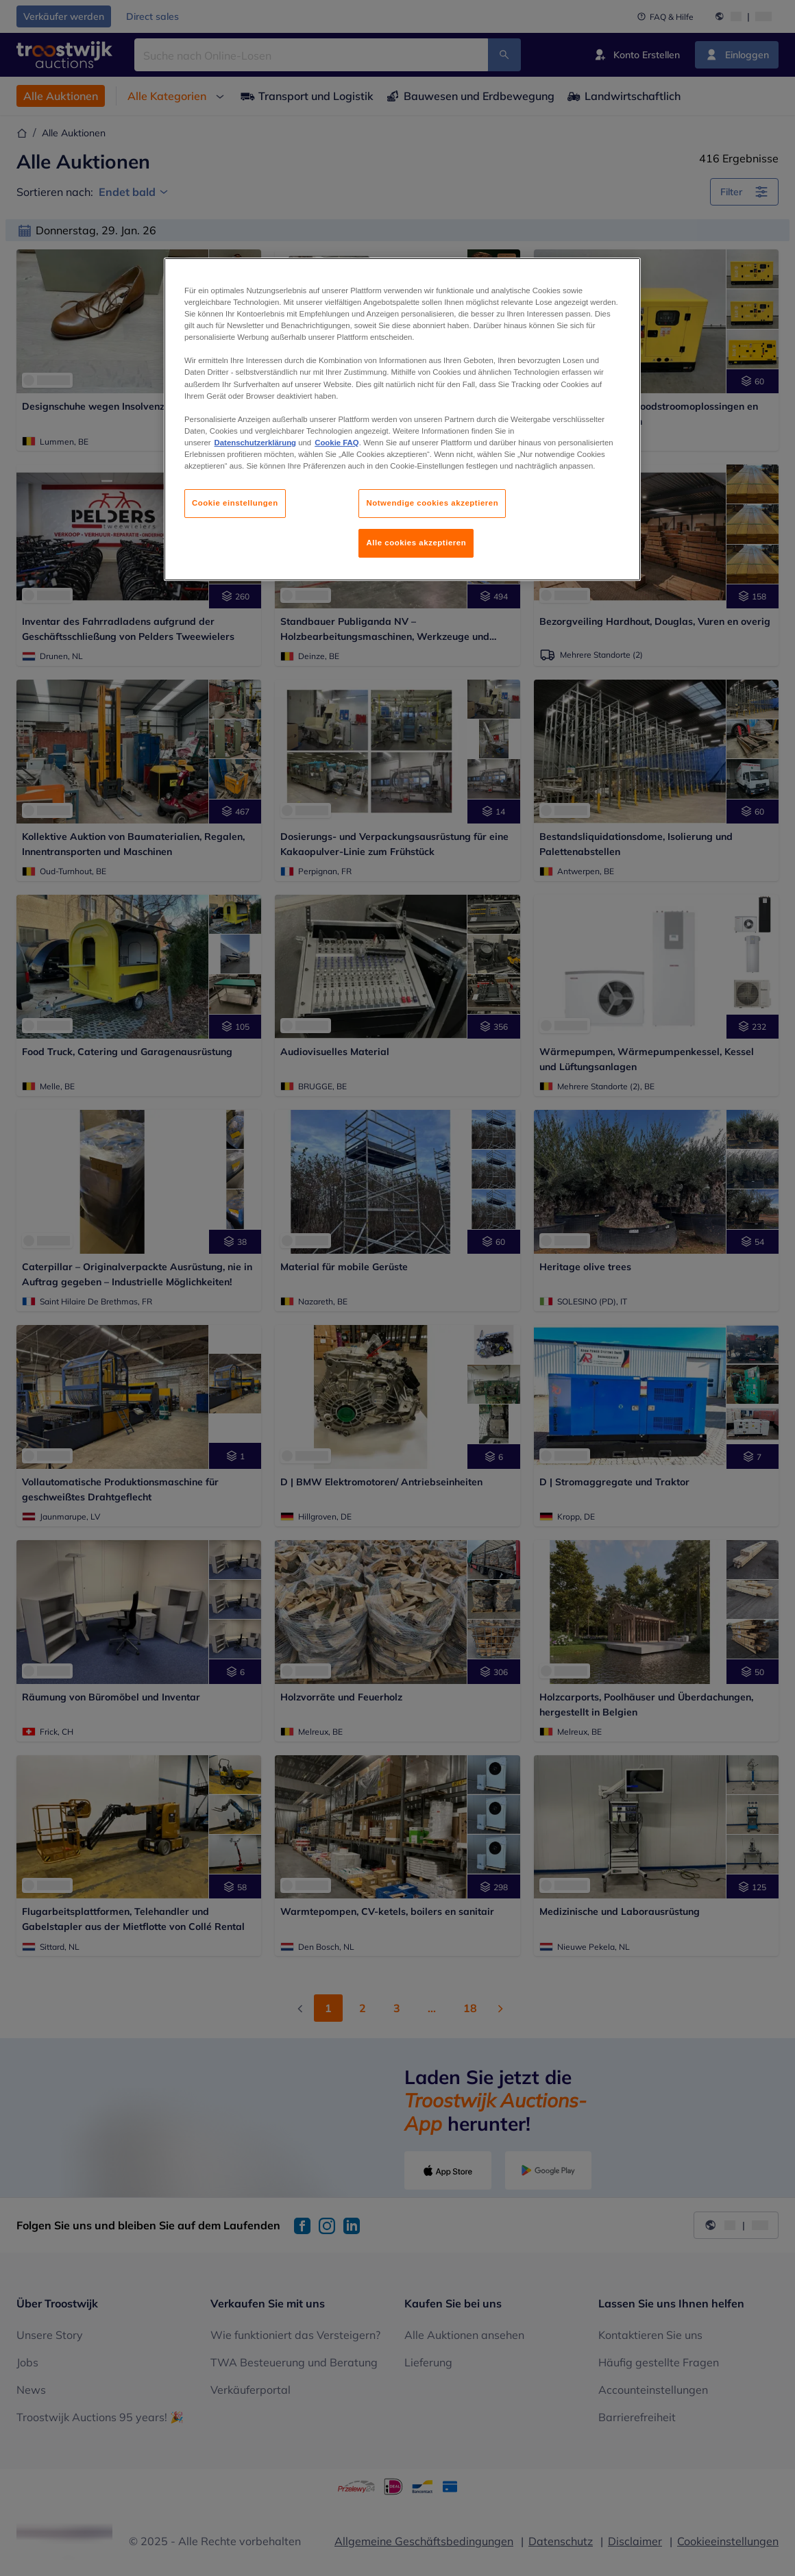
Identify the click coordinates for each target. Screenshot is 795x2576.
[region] (402, 419)
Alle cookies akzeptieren (416, 542)
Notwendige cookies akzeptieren (432, 503)
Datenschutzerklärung (255, 442)
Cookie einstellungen (235, 503)
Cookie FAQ (336, 442)
